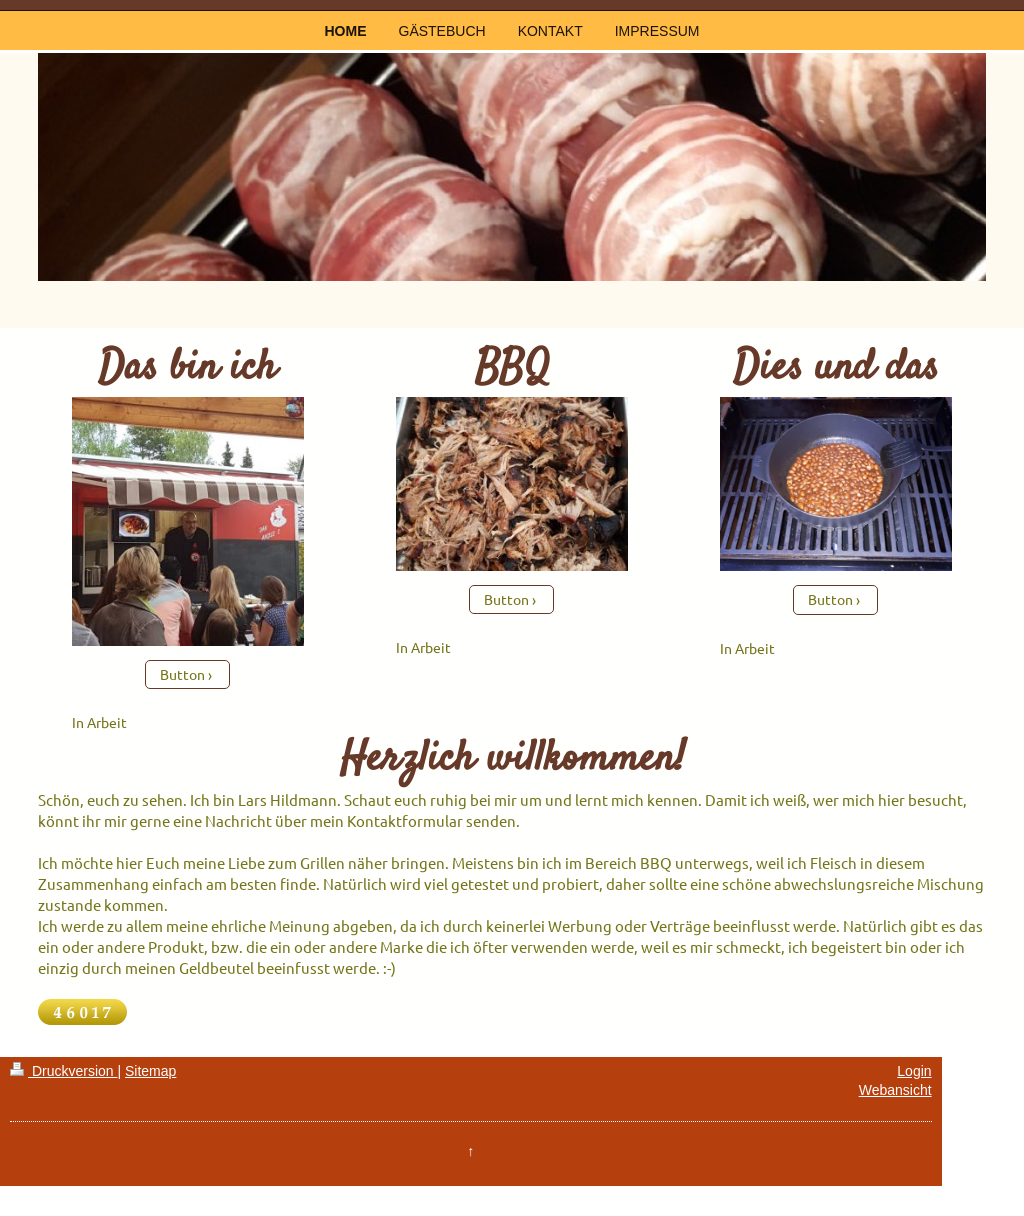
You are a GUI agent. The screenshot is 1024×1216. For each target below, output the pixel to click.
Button (182, 674)
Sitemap (150, 1071)
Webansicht (895, 1090)
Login (914, 1071)
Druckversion (63, 1071)
